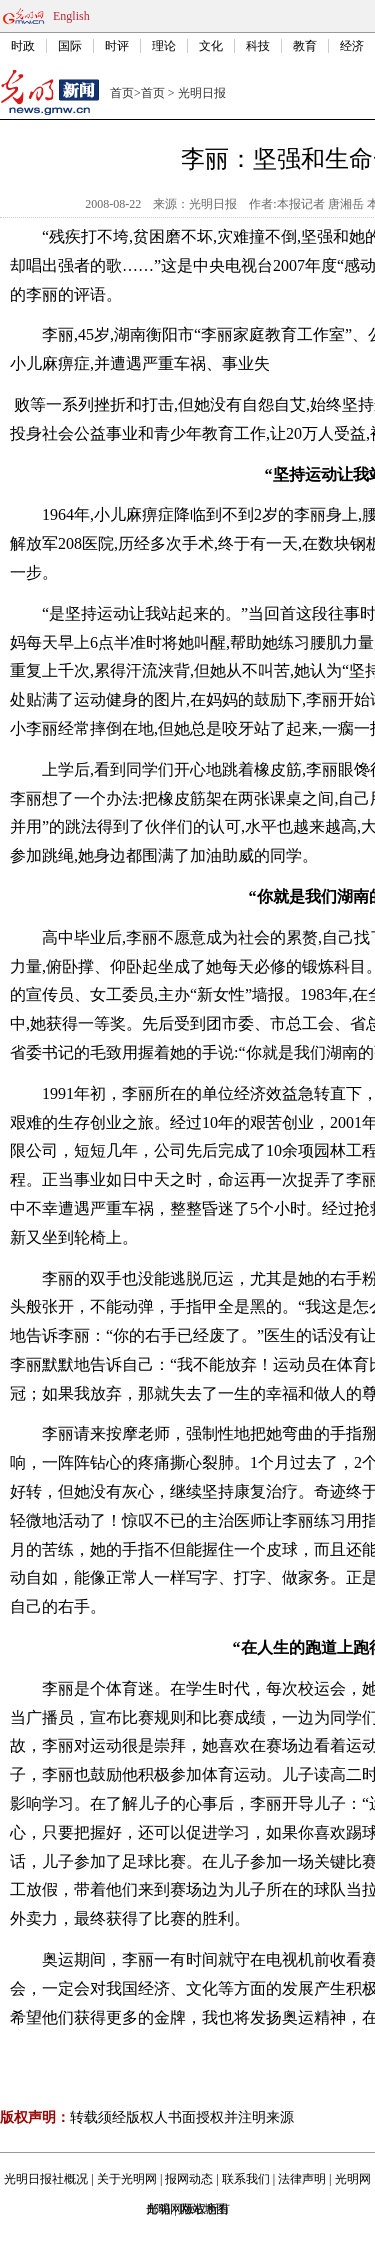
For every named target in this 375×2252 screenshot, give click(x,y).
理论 (164, 46)
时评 (117, 46)
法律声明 (302, 2179)
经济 (352, 46)
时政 (23, 46)
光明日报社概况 (46, 2179)
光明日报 (202, 93)
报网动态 (189, 2179)
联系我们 (246, 2179)
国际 (70, 46)
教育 (305, 46)
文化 (211, 46)
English (71, 16)
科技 (258, 46)
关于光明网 (127, 2179)
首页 (122, 93)
